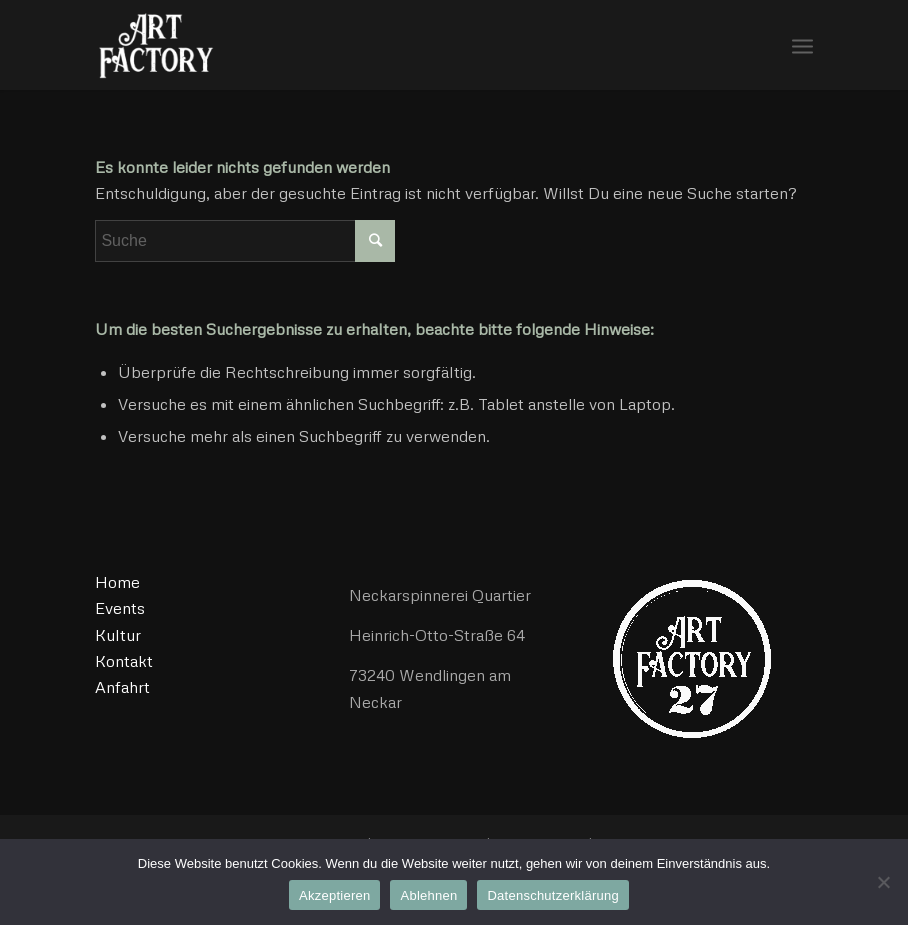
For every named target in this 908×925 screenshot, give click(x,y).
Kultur (118, 635)
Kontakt (124, 661)
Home (117, 582)
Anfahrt (122, 687)
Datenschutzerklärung (552, 895)
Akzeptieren (334, 895)
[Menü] (802, 45)
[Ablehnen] (883, 882)
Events (120, 608)
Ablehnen (428, 895)
